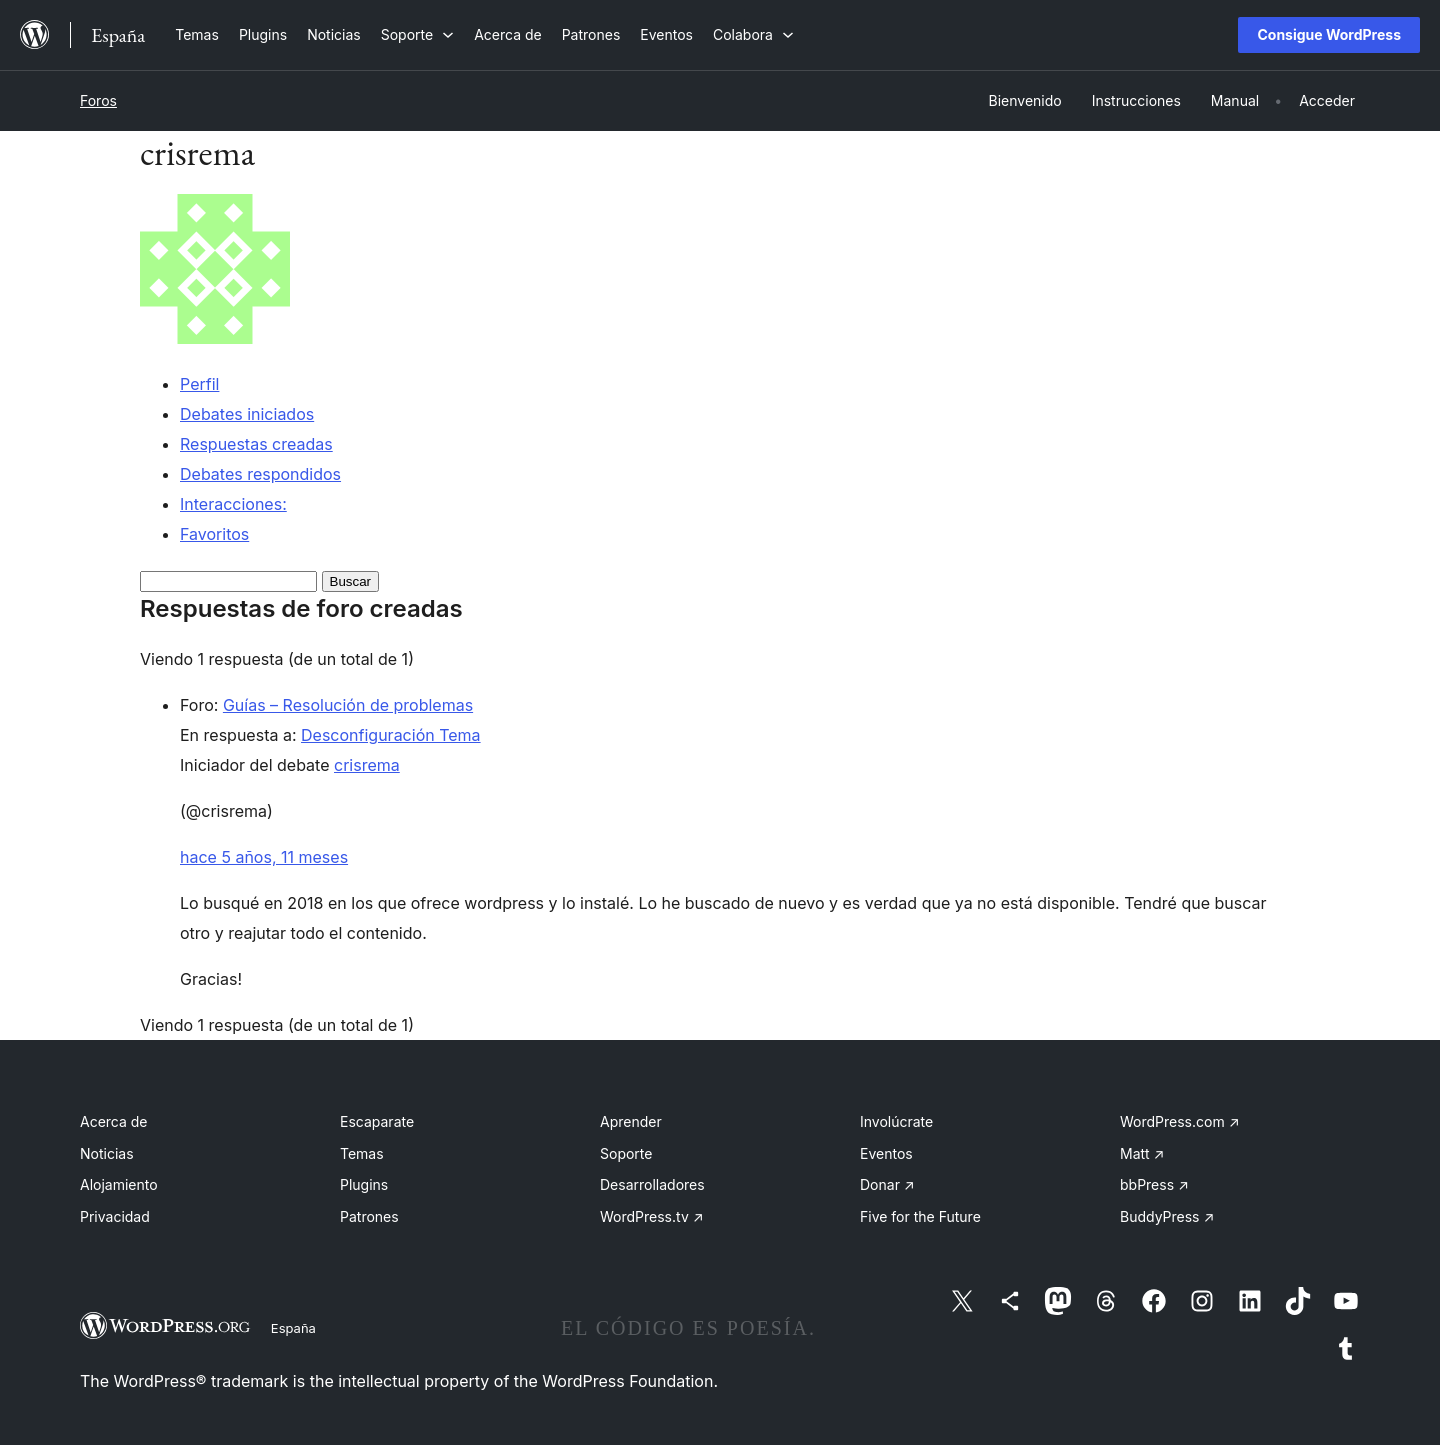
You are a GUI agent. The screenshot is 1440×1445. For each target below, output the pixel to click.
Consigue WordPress (1329, 34)
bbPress (1154, 1184)
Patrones (369, 1216)
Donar (887, 1184)
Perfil (199, 384)
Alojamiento (119, 1184)
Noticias (107, 1153)
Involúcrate (896, 1121)
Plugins (364, 1184)
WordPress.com (1180, 1121)
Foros (98, 100)
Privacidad (115, 1216)
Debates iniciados (247, 414)
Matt (1142, 1153)
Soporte (626, 1153)
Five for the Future (920, 1216)
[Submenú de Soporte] (417, 34)
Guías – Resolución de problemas (348, 705)
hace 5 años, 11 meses (264, 857)
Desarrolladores (652, 1184)
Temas (362, 1153)
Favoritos (214, 534)
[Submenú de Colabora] (753, 34)
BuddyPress (1167, 1216)
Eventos (886, 1153)
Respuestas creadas (256, 444)
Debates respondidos (260, 474)
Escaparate (377, 1121)
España (293, 1328)
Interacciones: (233, 504)
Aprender (631, 1121)
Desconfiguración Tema (391, 735)
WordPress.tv (652, 1216)
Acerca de (114, 1121)
